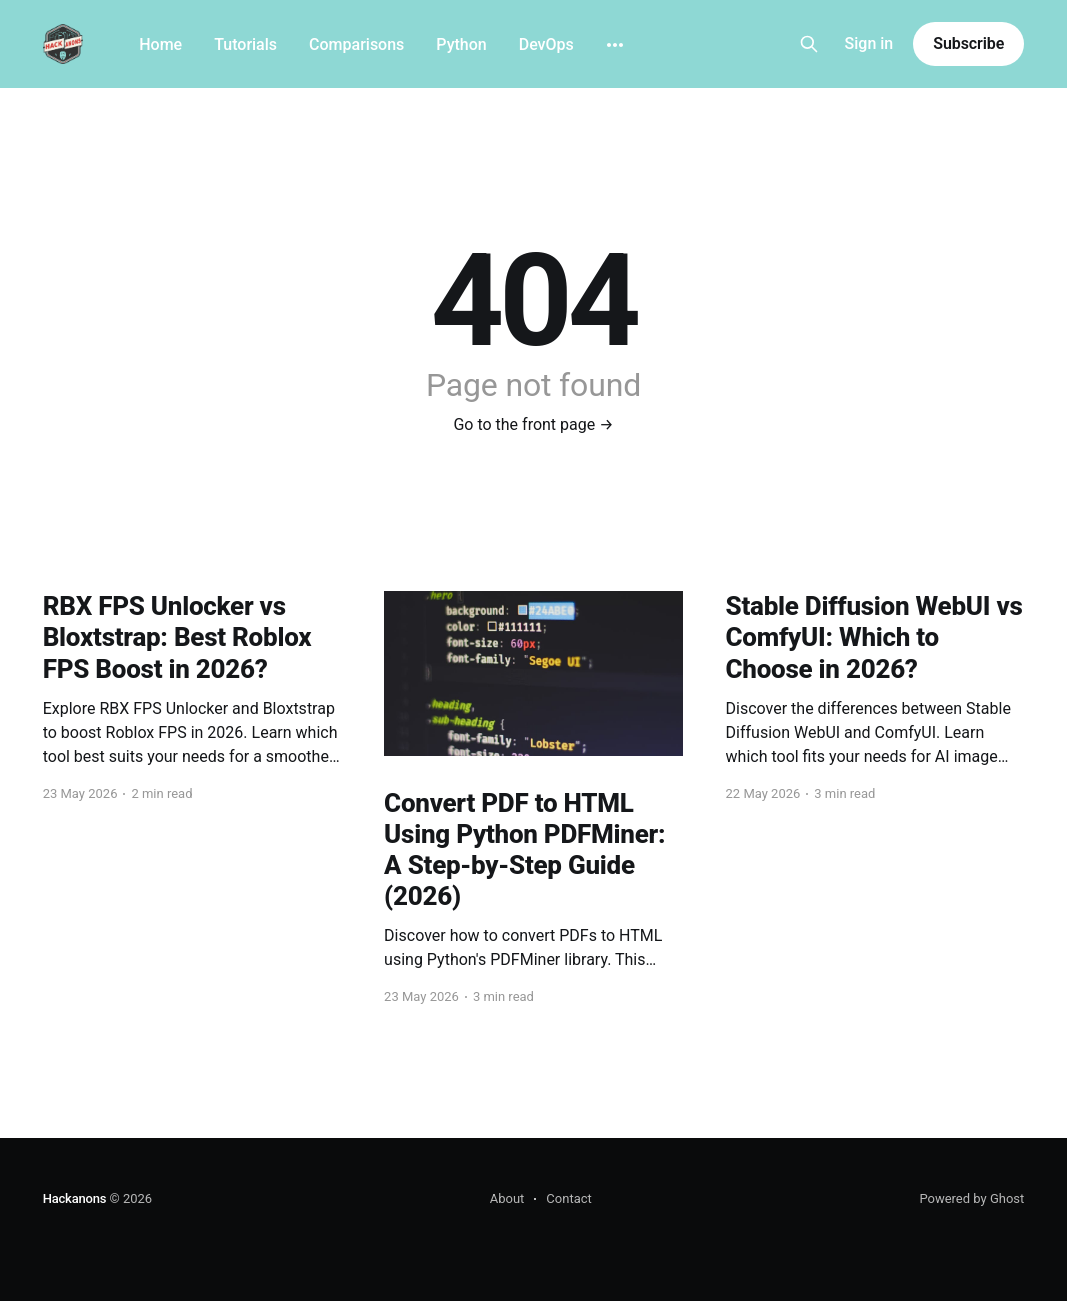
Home (160, 44)
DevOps (546, 44)
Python (461, 44)
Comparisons (356, 44)
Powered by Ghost (971, 1198)
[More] (615, 45)
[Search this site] (809, 44)
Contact (568, 1198)
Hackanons (75, 1198)
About (507, 1198)
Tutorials (245, 44)
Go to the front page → (533, 424)
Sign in (869, 43)
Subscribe (968, 43)
